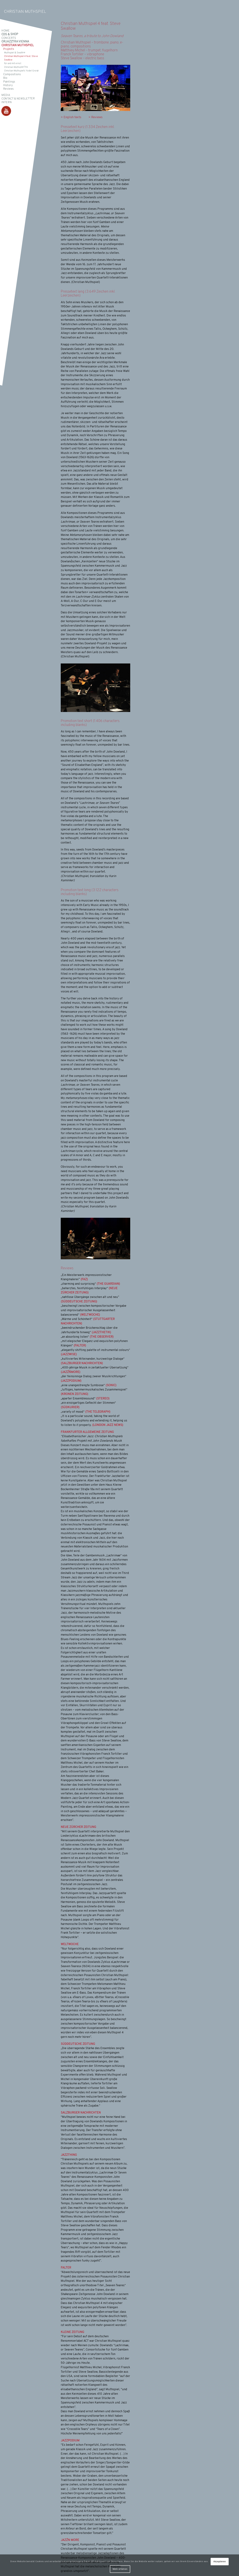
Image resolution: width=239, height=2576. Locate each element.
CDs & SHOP (9, 34)
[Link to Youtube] (6, 111)
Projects (8, 49)
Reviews (8, 89)
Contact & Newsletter (18, 99)
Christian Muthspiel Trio (16, 67)
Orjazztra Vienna (15, 41)
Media (5, 95)
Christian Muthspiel (17, 45)
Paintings (9, 81)
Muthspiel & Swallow (14, 52)
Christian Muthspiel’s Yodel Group (21, 70)
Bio (5, 78)
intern (6, 102)
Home (5, 31)
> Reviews (95, 117)
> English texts (71, 117)
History (8, 85)
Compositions (12, 74)
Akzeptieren (219, 2566)
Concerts (8, 38)
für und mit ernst (12, 63)
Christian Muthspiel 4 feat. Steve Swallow (21, 58)
